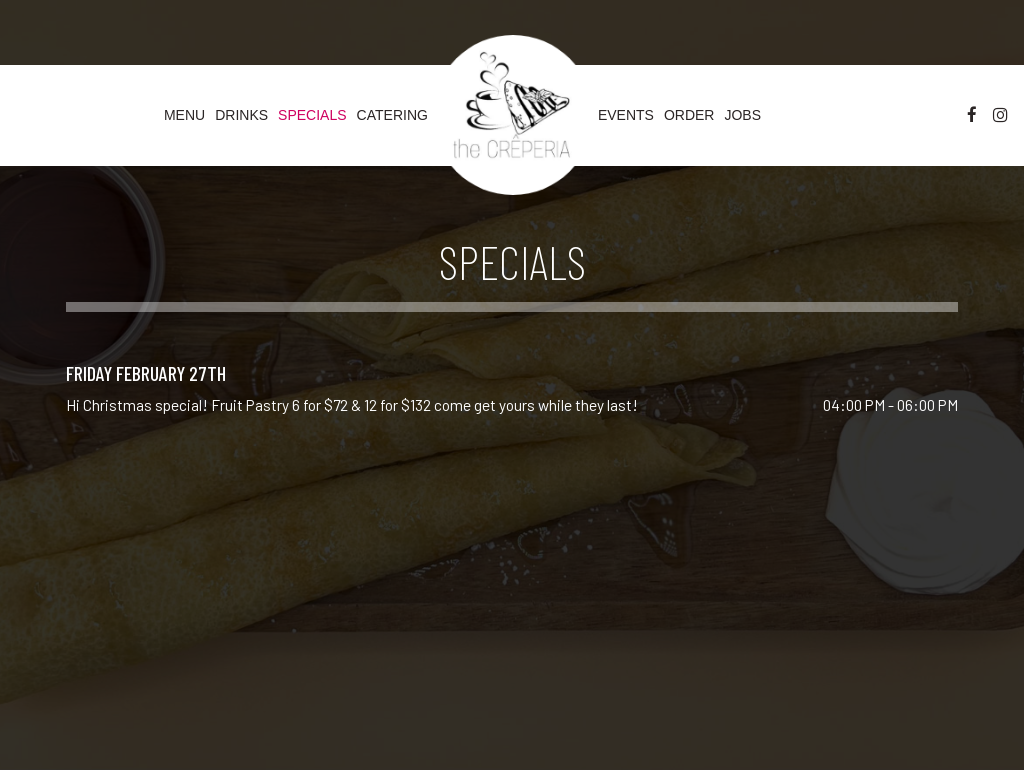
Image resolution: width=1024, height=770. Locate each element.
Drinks (241, 115)
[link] (513, 115)
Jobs (742, 115)
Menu (184, 115)
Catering (392, 115)
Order (689, 115)
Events (626, 115)
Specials (312, 115)
